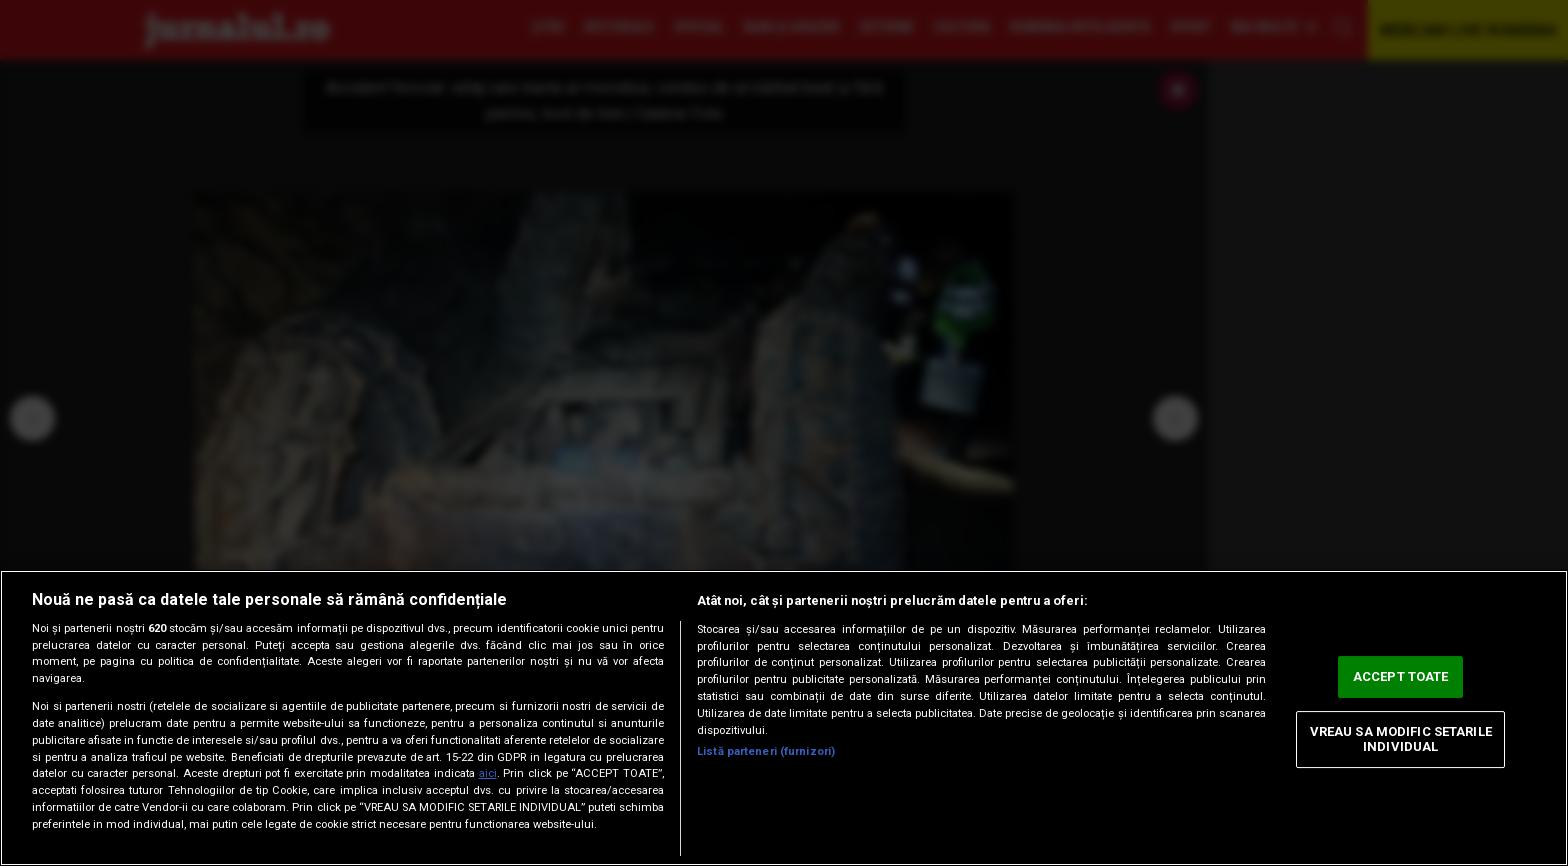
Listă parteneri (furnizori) (766, 751)
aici (488, 773)
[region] (784, 718)
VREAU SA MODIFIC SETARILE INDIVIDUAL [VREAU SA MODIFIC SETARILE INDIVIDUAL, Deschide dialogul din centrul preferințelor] (1401, 739)
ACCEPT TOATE (1401, 676)
